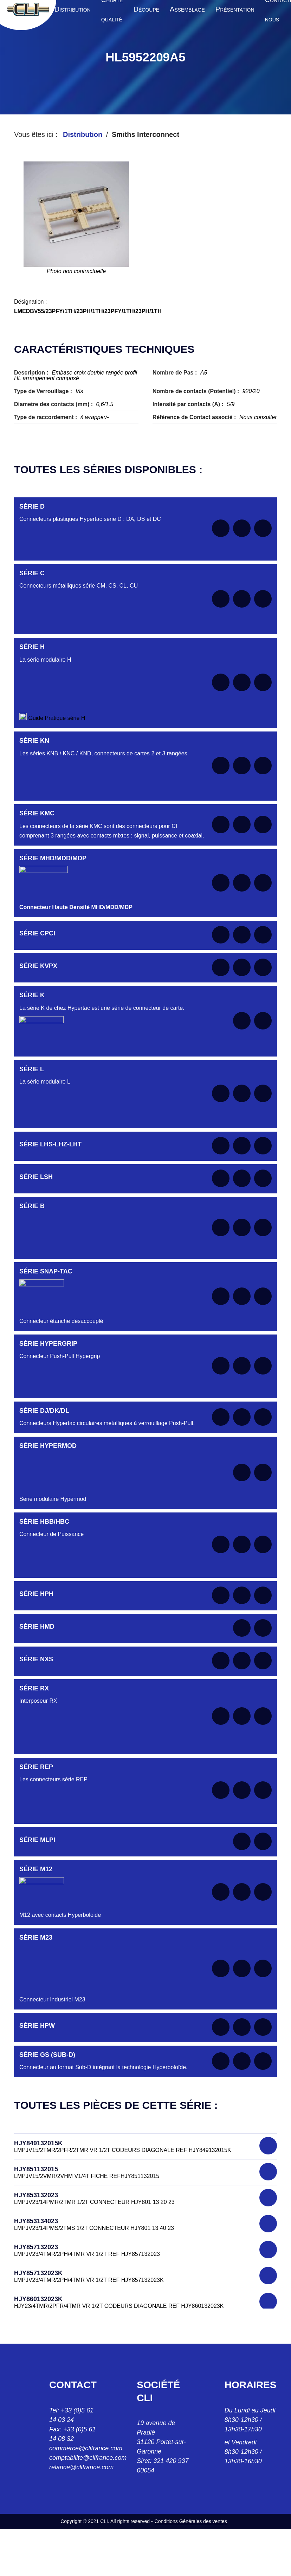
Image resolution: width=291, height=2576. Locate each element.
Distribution (82, 134)
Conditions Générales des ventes (191, 2521)
